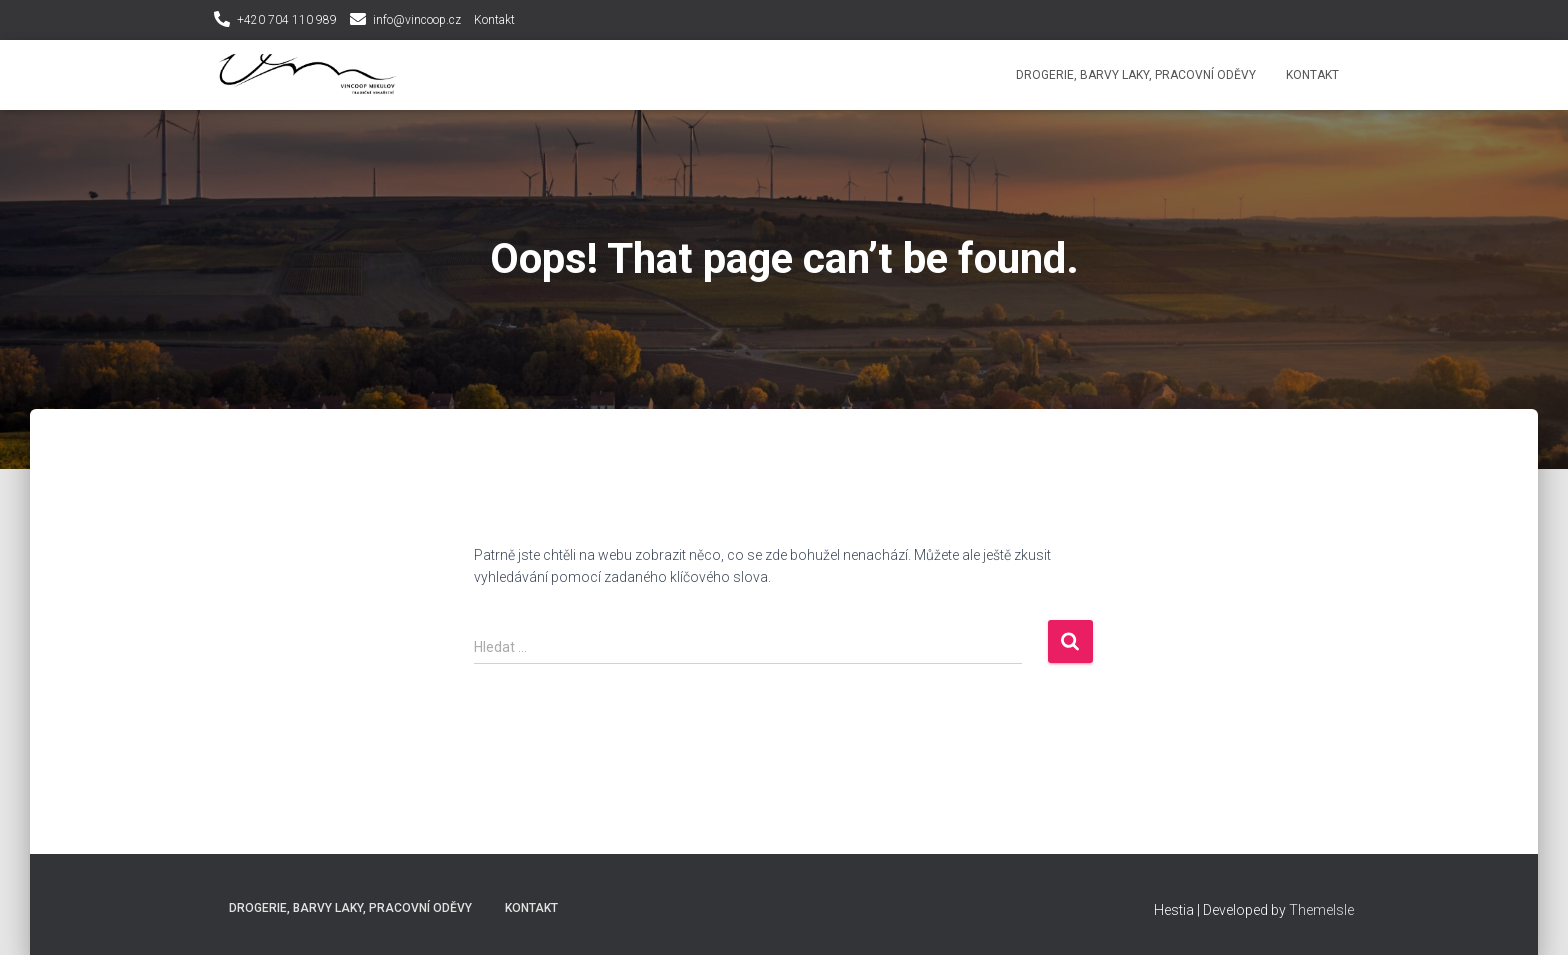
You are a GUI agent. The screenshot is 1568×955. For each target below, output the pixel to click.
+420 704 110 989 (287, 20)
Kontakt (494, 20)
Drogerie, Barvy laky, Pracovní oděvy (1136, 75)
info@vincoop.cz (417, 20)
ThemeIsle (1321, 910)
